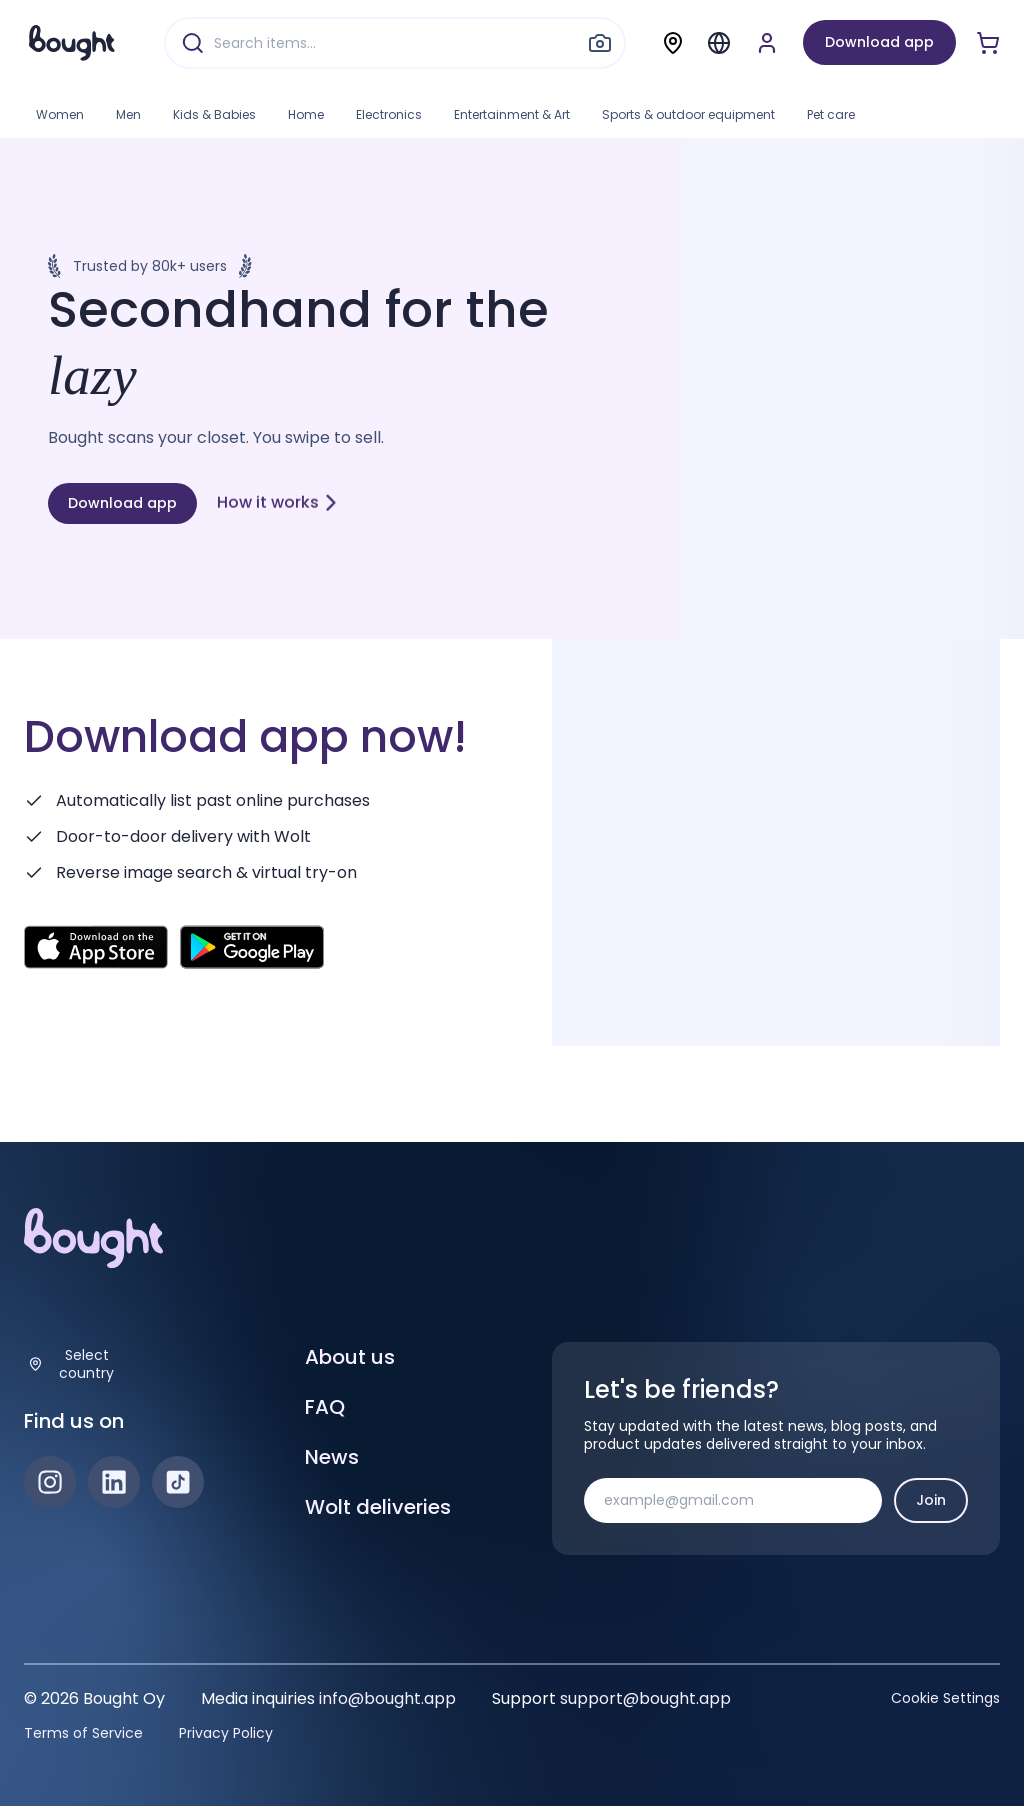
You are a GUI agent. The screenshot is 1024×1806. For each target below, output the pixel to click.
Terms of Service (83, 1733)
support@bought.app (645, 1698)
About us (350, 1357)
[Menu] (719, 43)
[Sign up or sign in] (767, 43)
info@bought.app (387, 1698)
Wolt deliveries (378, 1507)
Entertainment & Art (512, 114)
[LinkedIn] (114, 1482)
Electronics (389, 114)
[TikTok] (178, 1482)
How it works (278, 500)
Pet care (831, 114)
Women (60, 114)
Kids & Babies (214, 114)
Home (306, 114)
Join (931, 1500)
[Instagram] (50, 1482)
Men (128, 114)
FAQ (325, 1407)
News (332, 1457)
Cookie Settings (945, 1698)
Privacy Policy (226, 1733)
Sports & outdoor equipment (688, 114)
